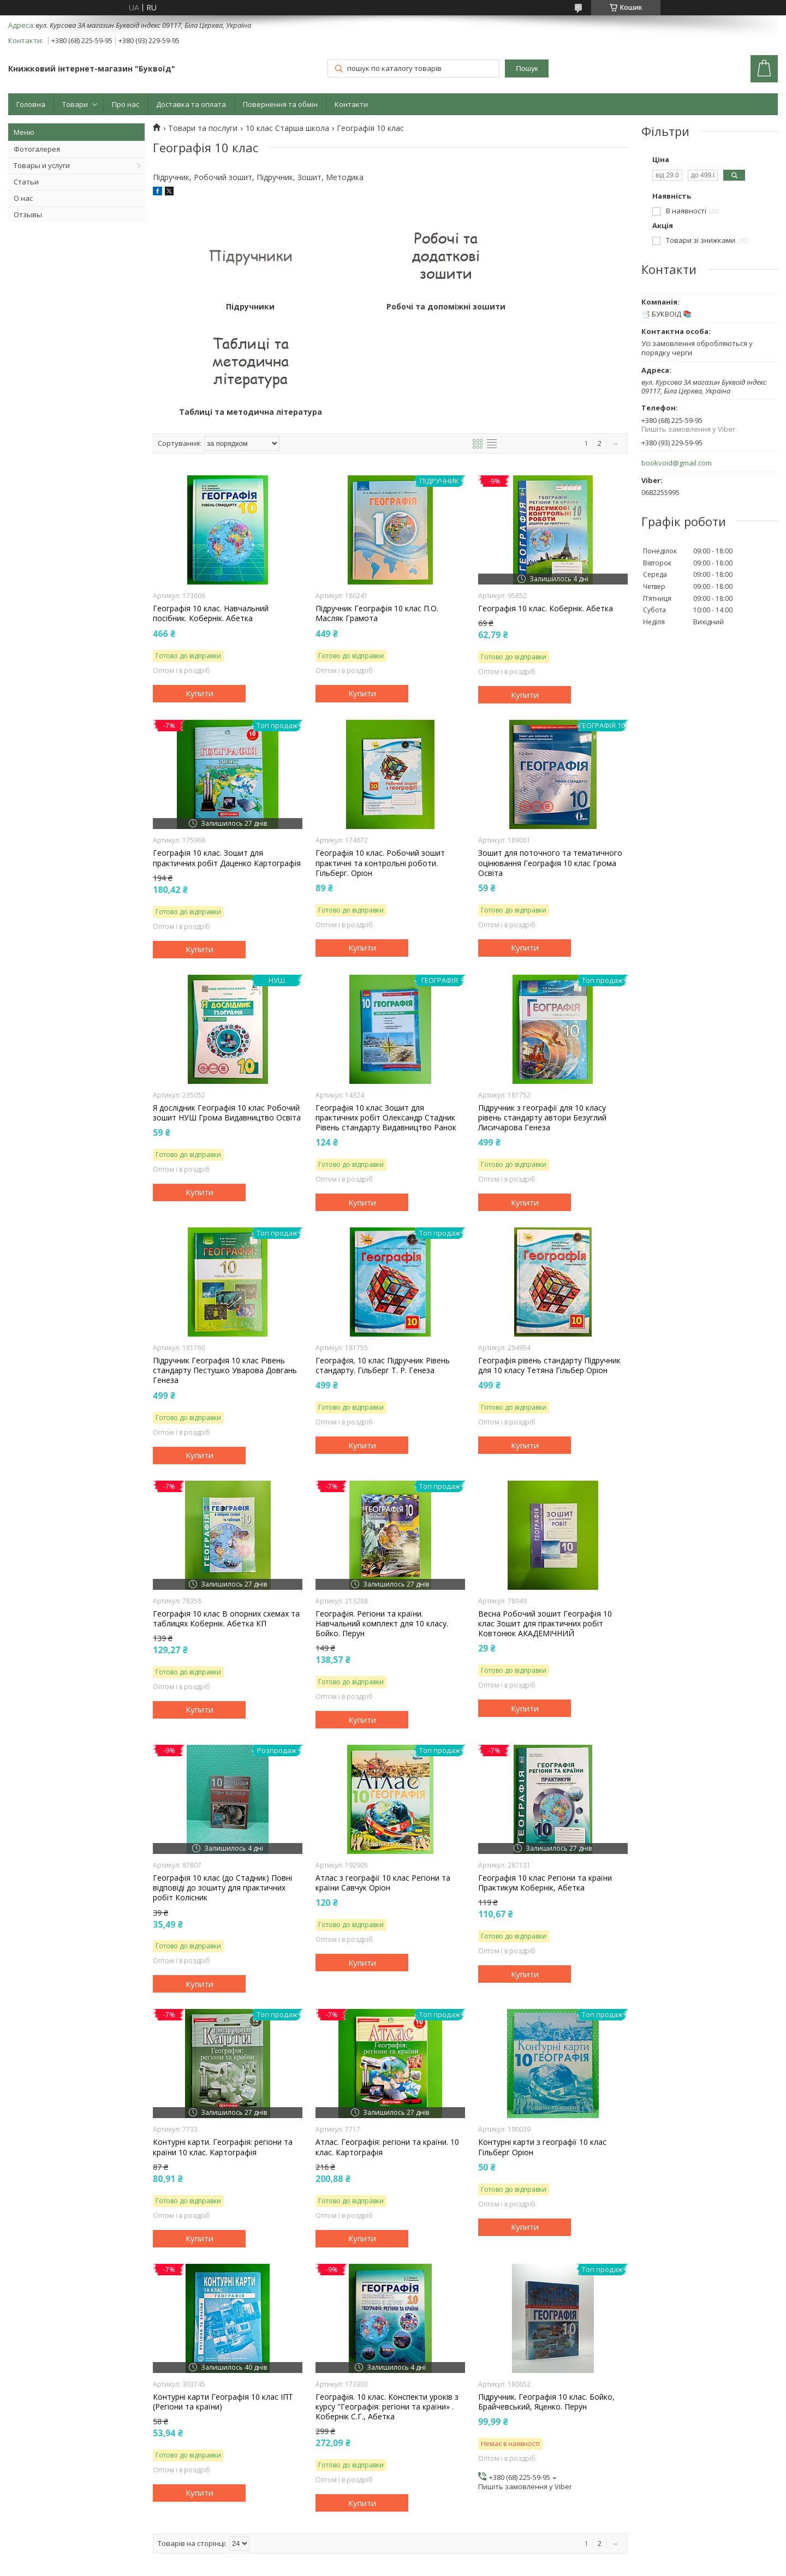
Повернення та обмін (280, 104)
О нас (23, 198)
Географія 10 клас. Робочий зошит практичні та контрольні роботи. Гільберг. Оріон (380, 757)
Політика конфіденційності (466, 2565)
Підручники (231, 307)
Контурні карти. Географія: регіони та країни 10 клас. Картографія (223, 2042)
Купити (199, 587)
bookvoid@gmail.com (676, 463)
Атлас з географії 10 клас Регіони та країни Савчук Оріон (382, 1777)
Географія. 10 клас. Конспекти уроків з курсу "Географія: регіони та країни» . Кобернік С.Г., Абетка (386, 2301)
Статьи (26, 182)
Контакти (351, 104)
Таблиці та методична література (548, 307)
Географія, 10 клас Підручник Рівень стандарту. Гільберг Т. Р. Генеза (382, 1260)
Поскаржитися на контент (374, 2565)
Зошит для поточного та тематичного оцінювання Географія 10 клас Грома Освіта (550, 757)
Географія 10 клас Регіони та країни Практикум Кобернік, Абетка (545, 1777)
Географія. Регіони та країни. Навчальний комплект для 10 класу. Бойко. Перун (381, 1518)
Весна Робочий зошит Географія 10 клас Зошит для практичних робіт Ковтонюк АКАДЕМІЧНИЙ (545, 1518)
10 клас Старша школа (287, 128)
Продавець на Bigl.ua (393, 2555)
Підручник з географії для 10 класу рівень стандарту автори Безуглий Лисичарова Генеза (542, 1012)
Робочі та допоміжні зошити (390, 307)
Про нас (125, 104)
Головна (30, 104)
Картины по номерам (255, 2517)
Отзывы (28, 214)
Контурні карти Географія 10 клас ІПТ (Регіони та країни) (223, 2296)
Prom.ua (447, 2545)
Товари (75, 104)
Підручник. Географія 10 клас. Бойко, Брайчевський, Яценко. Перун (546, 2296)
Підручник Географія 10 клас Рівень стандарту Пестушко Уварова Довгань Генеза (225, 1265)
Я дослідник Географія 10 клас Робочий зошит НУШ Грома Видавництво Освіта (227, 1007)
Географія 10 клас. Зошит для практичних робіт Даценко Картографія (227, 752)
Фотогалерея (37, 149)
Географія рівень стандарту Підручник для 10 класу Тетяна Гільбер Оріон (549, 1260)
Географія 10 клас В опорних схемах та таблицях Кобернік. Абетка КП (226, 1513)
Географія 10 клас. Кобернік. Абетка (545, 503)
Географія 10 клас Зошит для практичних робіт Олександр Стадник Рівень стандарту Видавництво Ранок (385, 1012)
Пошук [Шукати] (527, 68)
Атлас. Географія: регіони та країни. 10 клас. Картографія (387, 2042)
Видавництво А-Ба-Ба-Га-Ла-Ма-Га (81, 2517)
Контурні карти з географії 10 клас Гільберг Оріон (542, 2042)
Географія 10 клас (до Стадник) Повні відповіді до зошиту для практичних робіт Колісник (222, 1782)
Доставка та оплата (191, 104)
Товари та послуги (202, 128)
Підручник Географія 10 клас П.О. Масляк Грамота (376, 508)
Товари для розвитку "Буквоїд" (272, 2502)
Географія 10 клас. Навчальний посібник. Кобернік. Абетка (211, 508)
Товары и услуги (42, 165)
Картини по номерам (59, 2502)
